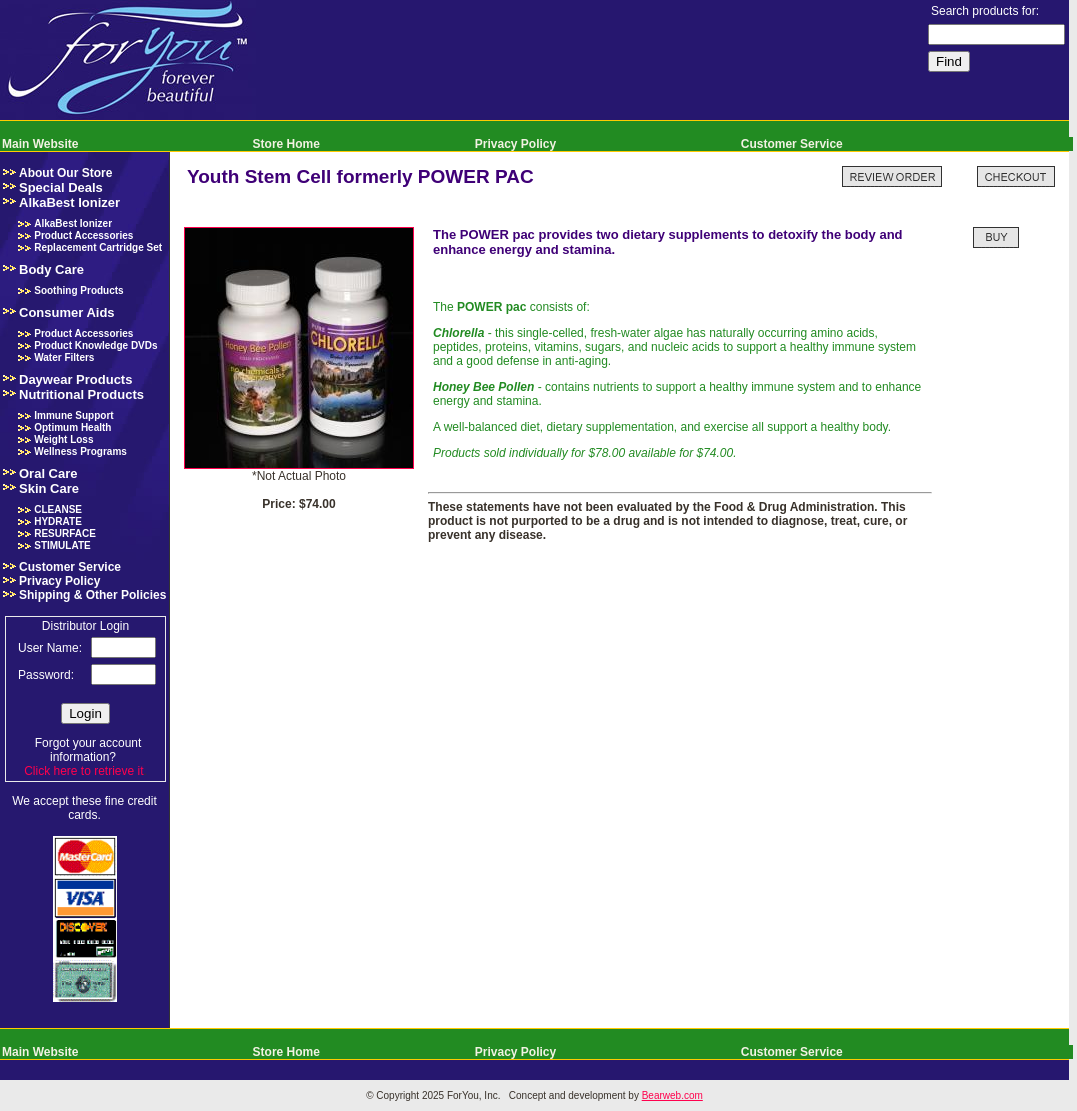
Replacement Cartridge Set (98, 247)
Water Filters (64, 357)
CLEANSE (58, 509)
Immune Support (73, 415)
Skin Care (49, 488)
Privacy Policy (515, 144)
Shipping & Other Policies (92, 595)
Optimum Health (72, 427)
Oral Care (48, 473)
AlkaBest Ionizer (69, 202)
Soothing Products (78, 290)
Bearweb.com (672, 1095)
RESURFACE (65, 533)
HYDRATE (58, 521)
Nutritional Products (81, 394)
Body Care (51, 269)
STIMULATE (62, 545)
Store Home (286, 144)
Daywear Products (75, 379)
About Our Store (65, 173)
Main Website (40, 144)
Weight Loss (63, 439)
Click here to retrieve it (83, 771)
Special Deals (61, 187)
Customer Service (792, 144)
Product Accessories (83, 235)
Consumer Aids (67, 312)
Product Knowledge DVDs (95, 345)
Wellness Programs (80, 451)
